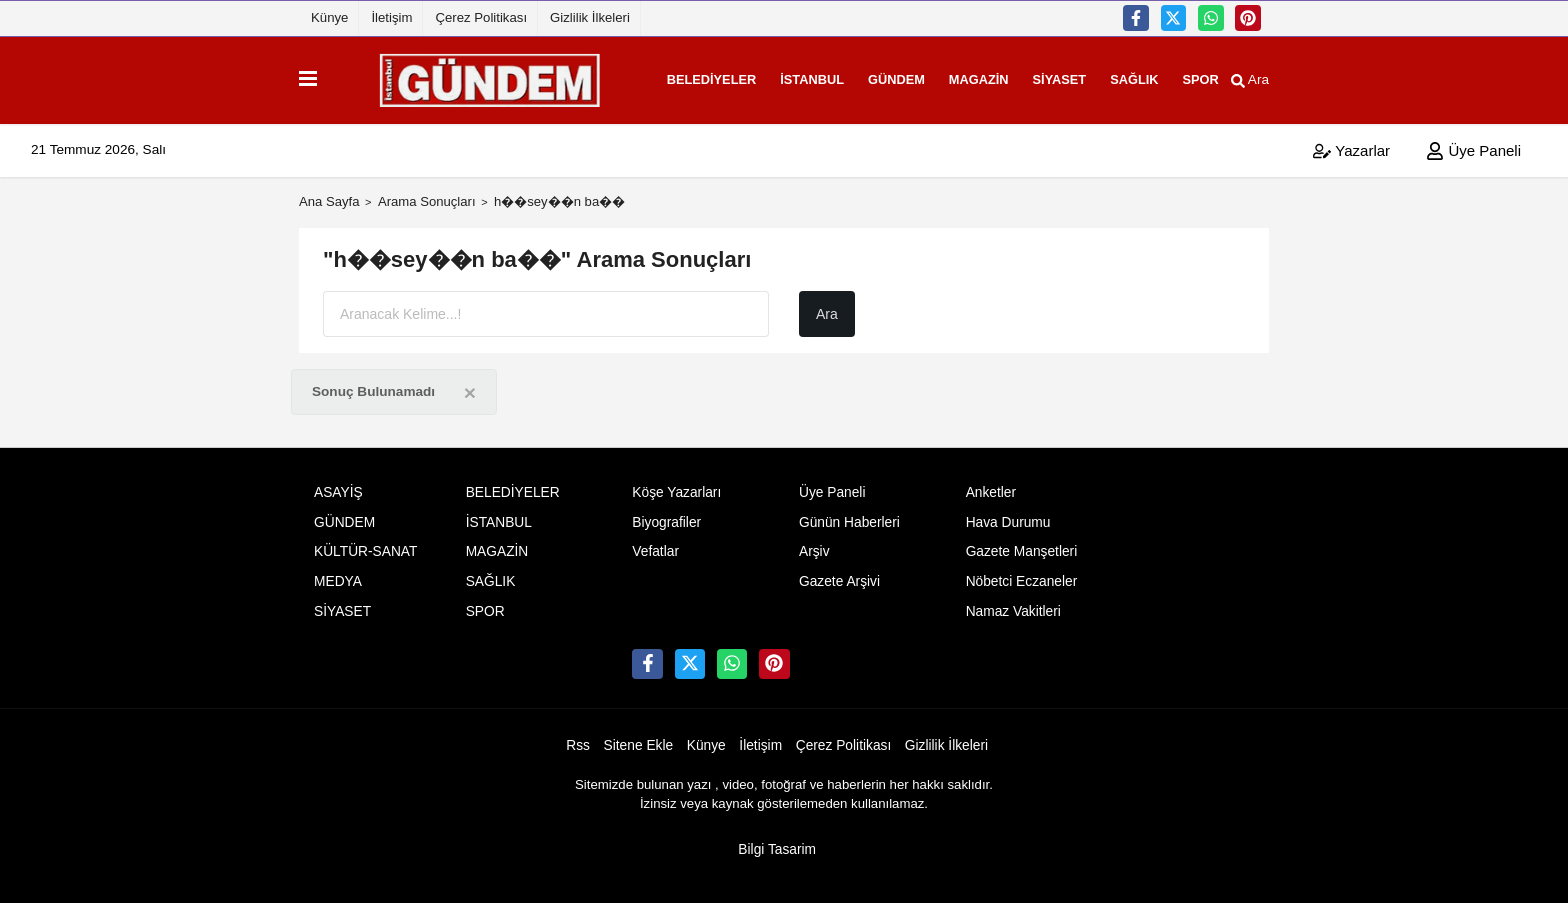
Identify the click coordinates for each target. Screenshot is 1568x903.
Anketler (991, 485)
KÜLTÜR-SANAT (365, 544)
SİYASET (1032, 76)
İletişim (391, 17)
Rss (578, 738)
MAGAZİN (951, 76)
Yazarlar (1351, 143)
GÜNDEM (868, 76)
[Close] (470, 385)
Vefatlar (655, 544)
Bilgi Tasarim (777, 842)
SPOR (1173, 76)
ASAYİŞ (338, 485)
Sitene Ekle (639, 738)
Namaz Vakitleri (1013, 604)
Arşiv (814, 544)
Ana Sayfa (329, 194)
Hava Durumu (1008, 515)
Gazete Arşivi (839, 574)
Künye (329, 17)
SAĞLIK (1106, 76)
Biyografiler (666, 515)
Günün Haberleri (849, 515)
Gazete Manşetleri (1022, 544)
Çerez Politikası (481, 17)
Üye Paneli (1473, 143)
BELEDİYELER (684, 76)
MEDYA (338, 574)
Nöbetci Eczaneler (1022, 574)
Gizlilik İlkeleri (590, 17)
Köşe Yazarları (676, 485)
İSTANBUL (784, 76)
